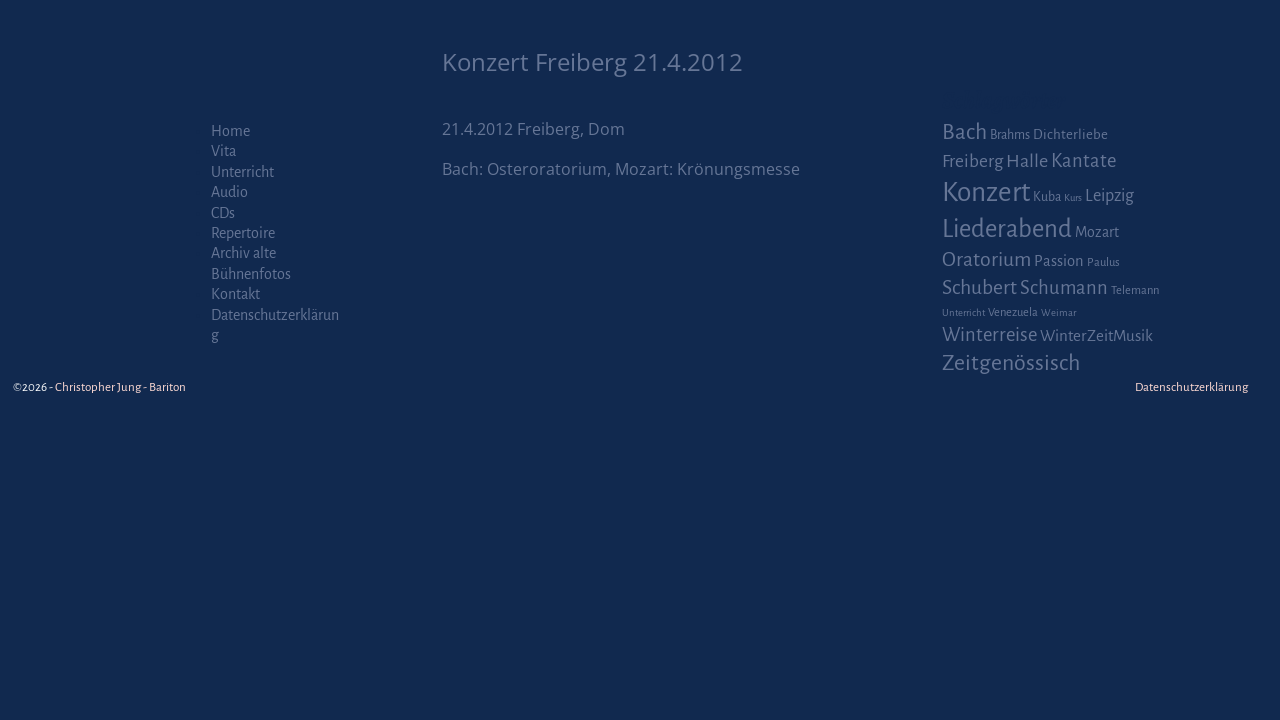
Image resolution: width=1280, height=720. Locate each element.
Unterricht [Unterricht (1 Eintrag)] (963, 312)
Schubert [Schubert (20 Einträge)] (979, 287)
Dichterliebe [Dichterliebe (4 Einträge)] (1070, 134)
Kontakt (235, 294)
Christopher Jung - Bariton (120, 387)
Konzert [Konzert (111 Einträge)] (986, 192)
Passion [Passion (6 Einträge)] (1059, 261)
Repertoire (243, 233)
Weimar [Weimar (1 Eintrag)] (1058, 312)
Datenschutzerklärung (1191, 387)
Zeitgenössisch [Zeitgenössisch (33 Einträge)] (1011, 363)
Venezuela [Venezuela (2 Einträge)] (1013, 312)
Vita (223, 151)
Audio (229, 192)
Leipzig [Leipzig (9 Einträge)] (1109, 195)
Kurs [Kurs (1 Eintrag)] (1073, 197)
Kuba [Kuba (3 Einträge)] (1047, 197)
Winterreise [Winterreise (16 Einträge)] (989, 335)
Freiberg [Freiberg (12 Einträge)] (972, 161)
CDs (223, 213)
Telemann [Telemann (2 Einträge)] (1135, 290)
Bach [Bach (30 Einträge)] (964, 132)
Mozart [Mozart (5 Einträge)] (1097, 232)
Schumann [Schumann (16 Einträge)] (1064, 288)
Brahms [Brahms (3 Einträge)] (1010, 135)
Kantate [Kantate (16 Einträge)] (1083, 161)
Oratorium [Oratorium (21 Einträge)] (986, 259)
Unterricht (242, 172)
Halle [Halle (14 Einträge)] (1027, 161)
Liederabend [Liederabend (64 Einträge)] (1007, 229)
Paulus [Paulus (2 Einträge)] (1103, 262)
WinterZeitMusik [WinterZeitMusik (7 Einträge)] (1096, 335)
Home (230, 131)
